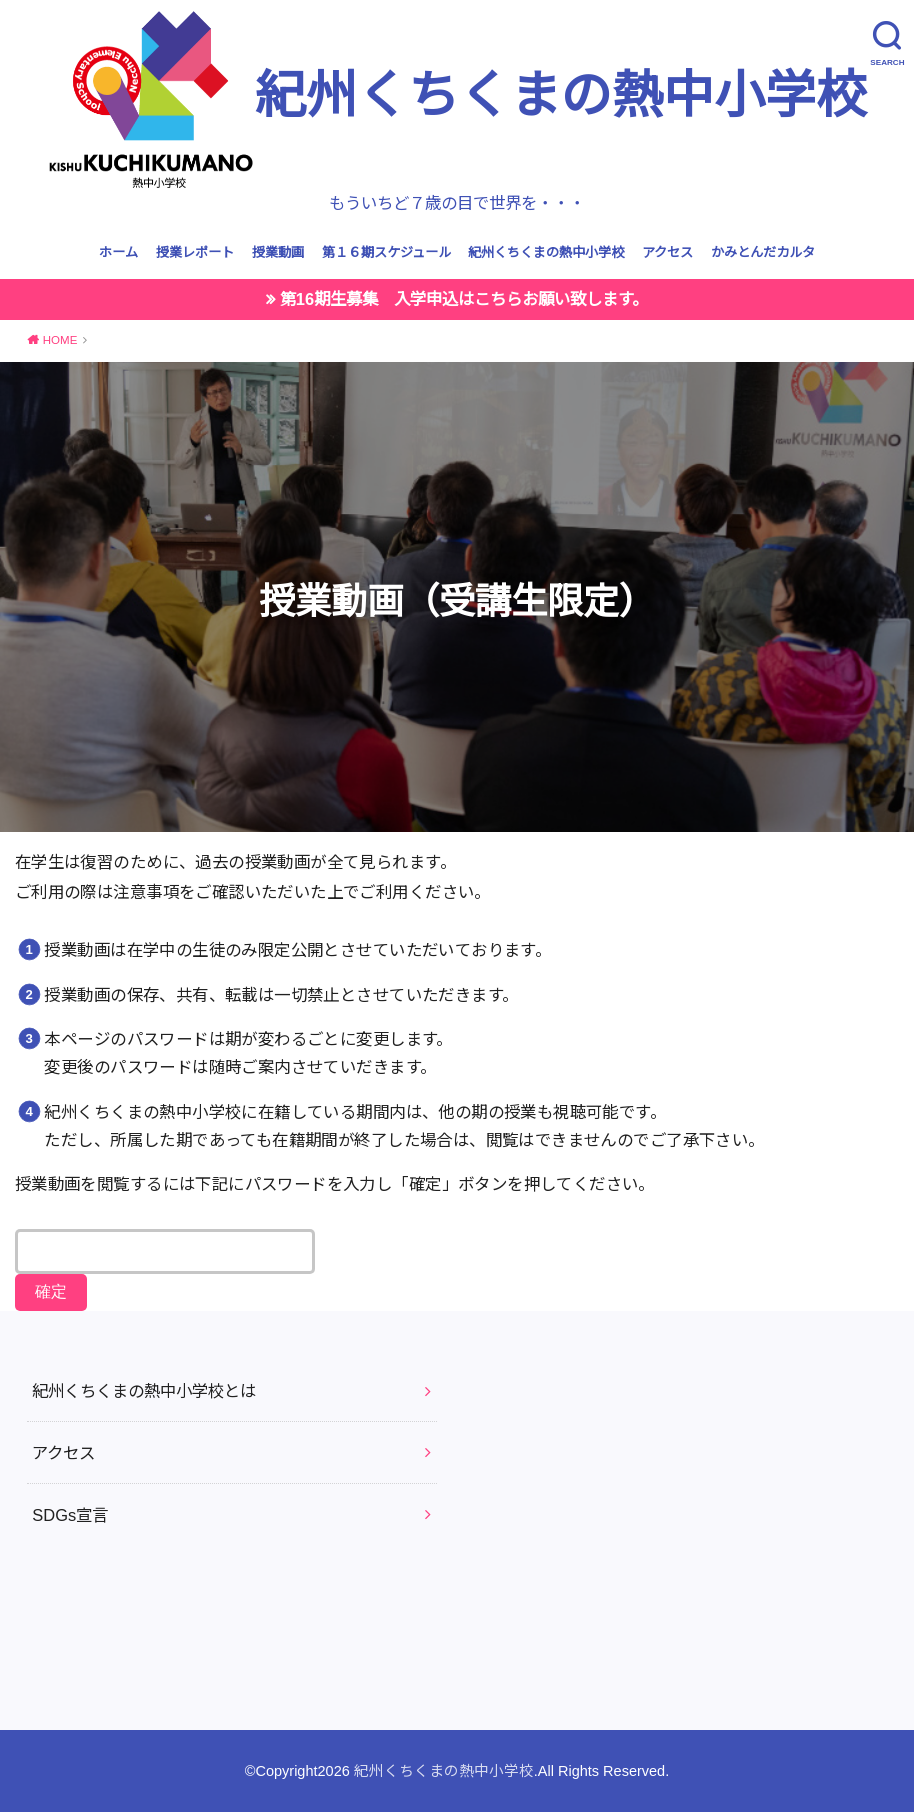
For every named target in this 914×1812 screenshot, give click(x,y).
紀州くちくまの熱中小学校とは (144, 1391)
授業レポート (195, 252)
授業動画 (278, 252)
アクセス (667, 252)
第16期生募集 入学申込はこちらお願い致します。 (464, 299)
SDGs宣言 (70, 1515)
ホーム (118, 252)
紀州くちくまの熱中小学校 (457, 99)
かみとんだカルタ (763, 252)
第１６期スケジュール (386, 252)
